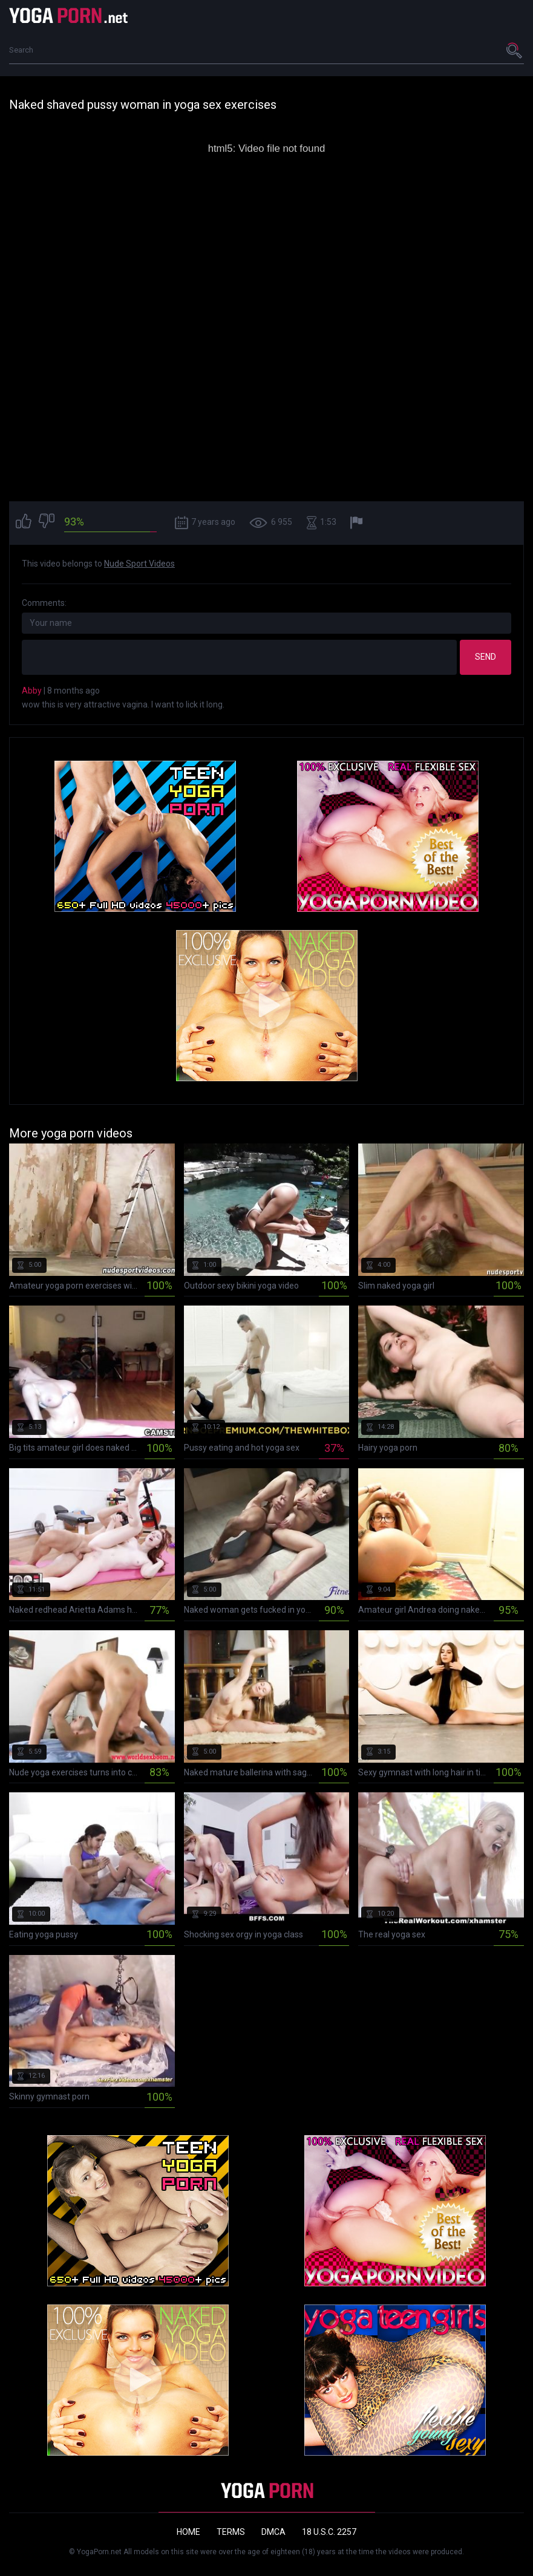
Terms (231, 2532)
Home (188, 2532)
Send (485, 657)
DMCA (273, 2532)
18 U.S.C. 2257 (329, 2532)
